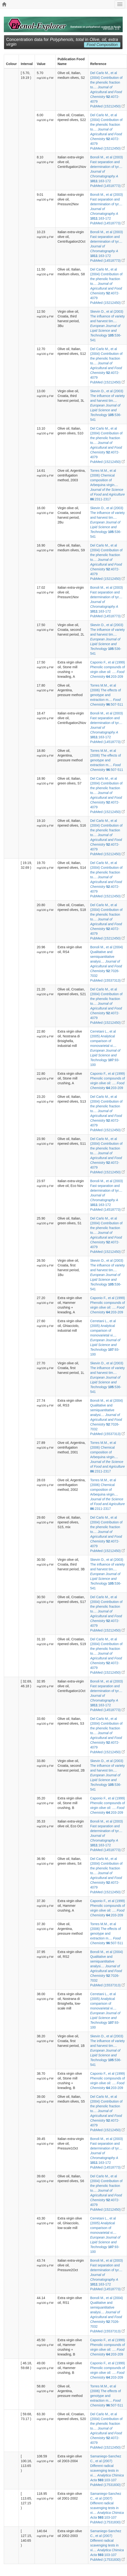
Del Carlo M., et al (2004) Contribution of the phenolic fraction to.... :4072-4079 (106, 87)
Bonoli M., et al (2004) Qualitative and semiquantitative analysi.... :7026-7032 (106, 961)
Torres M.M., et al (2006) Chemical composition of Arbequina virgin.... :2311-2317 (107, 485)
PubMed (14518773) (107, 186)
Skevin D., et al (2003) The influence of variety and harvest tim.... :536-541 (107, 326)
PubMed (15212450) (107, 106)
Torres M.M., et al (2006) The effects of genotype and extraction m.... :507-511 (106, 694)
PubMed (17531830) (107, 2485)
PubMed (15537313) (107, 980)
